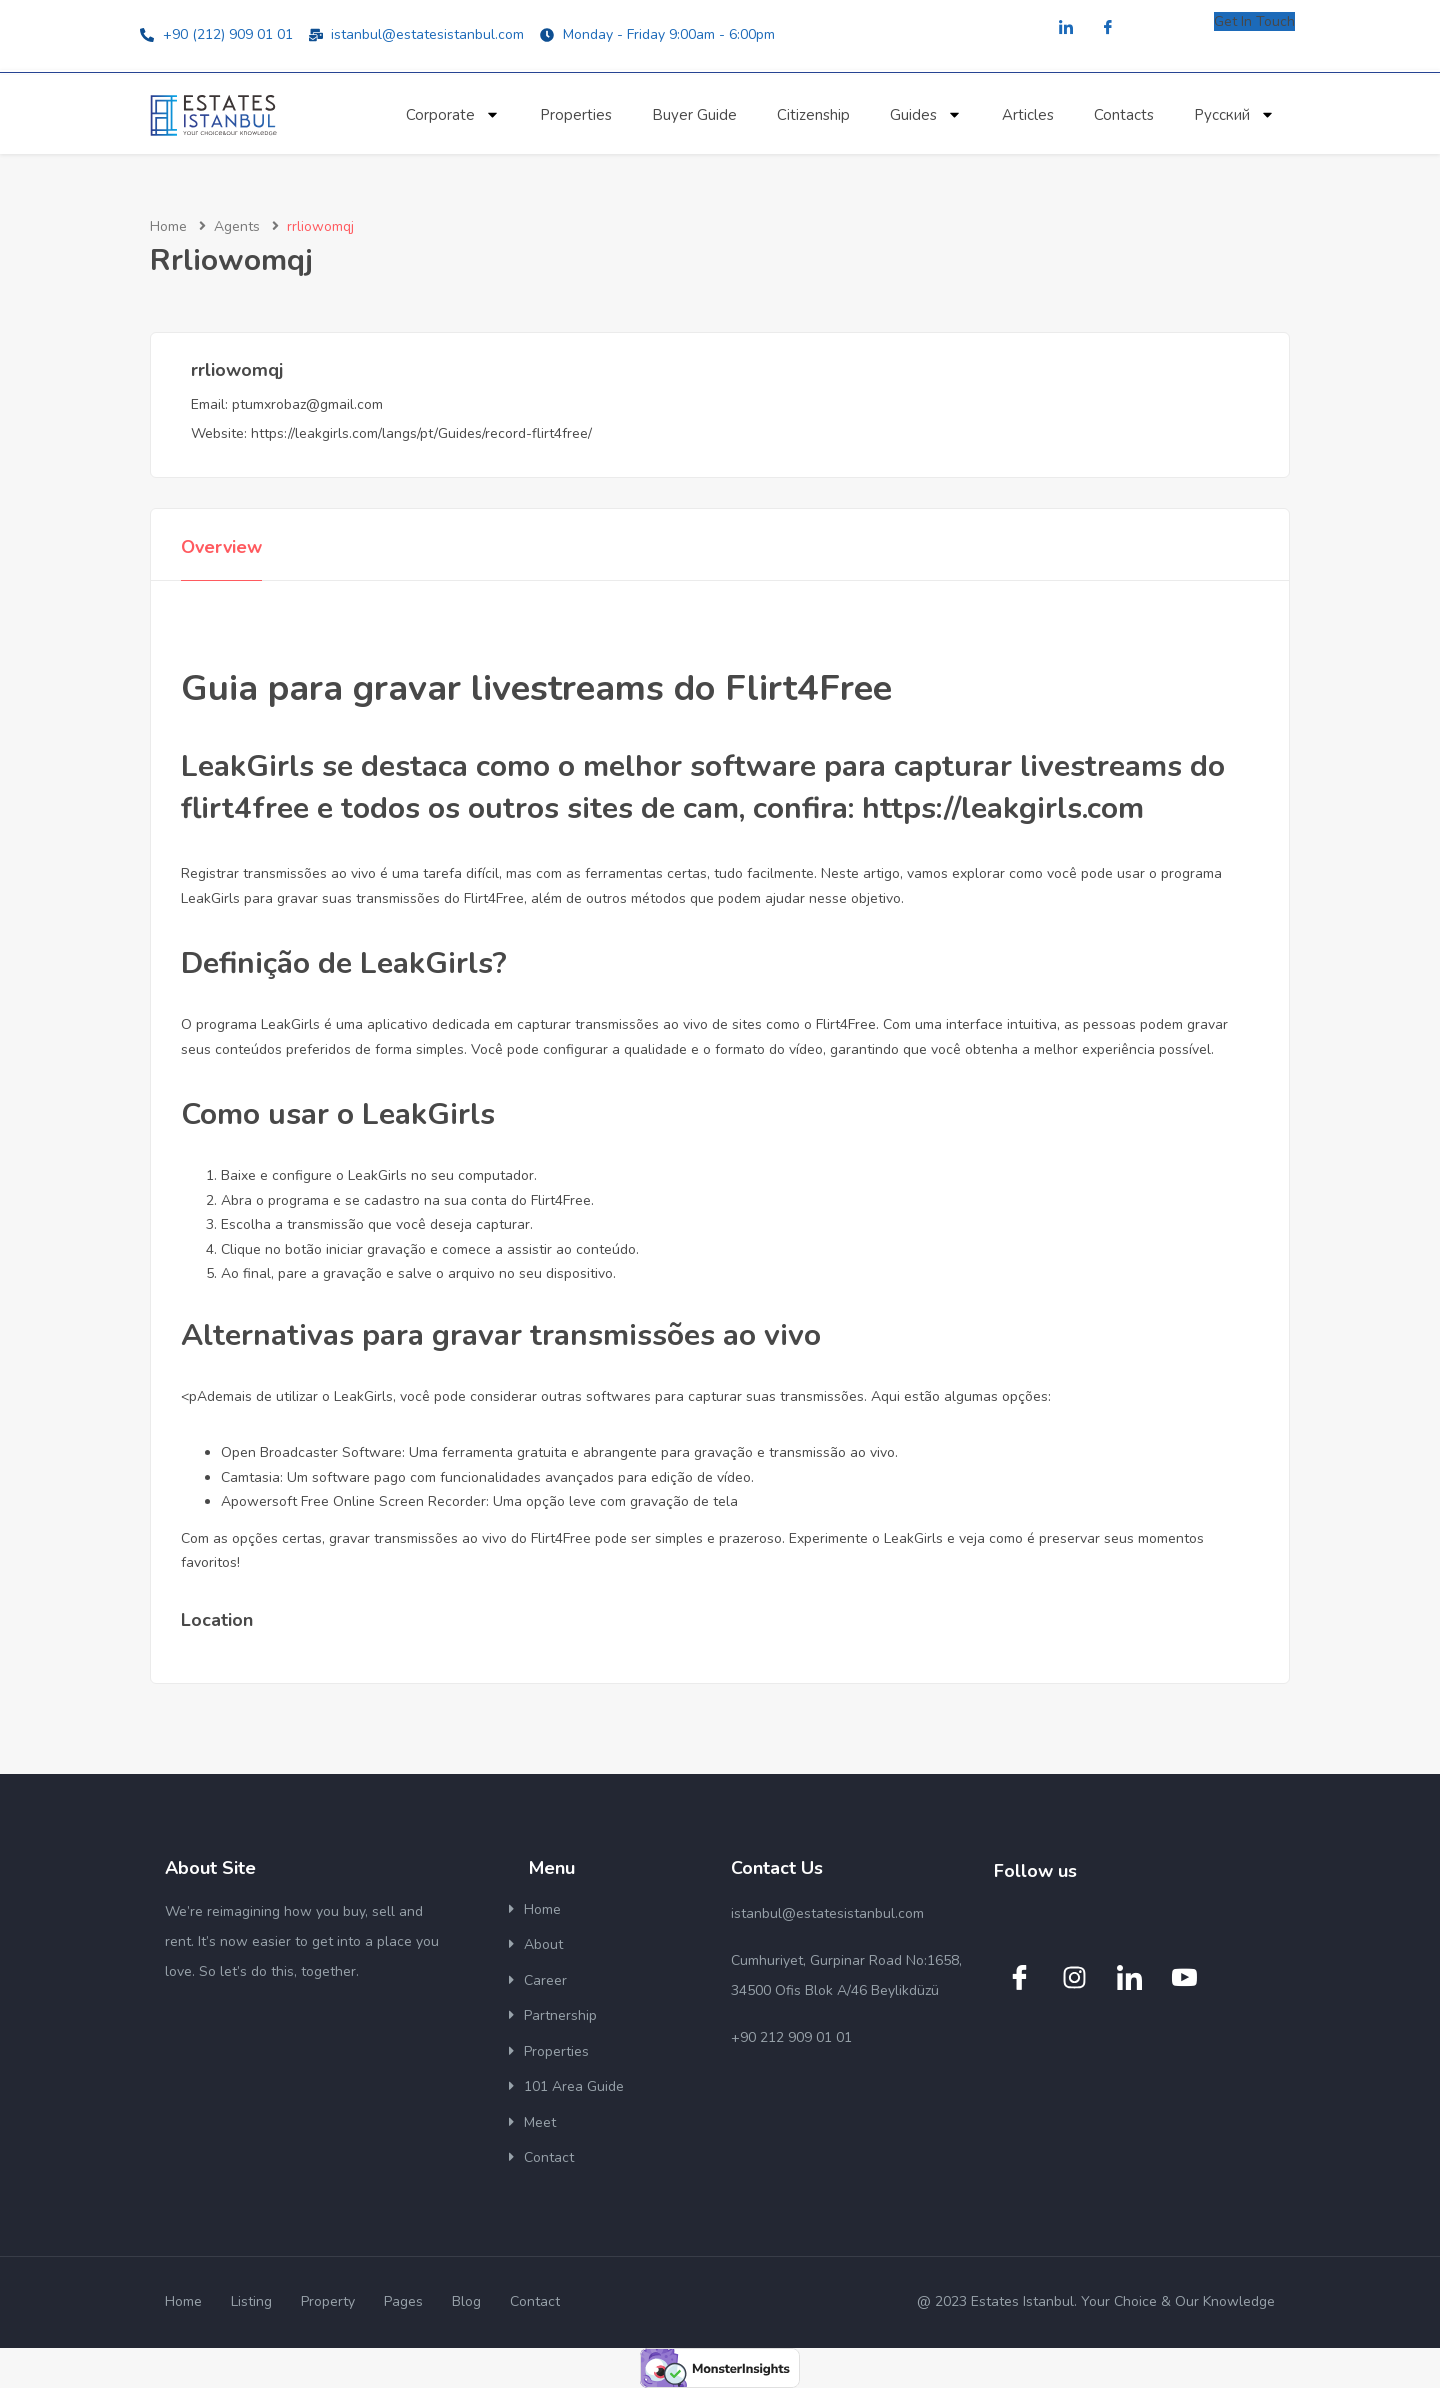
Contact (549, 2157)
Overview (221, 547)
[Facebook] (1108, 28)
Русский (1234, 114)
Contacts (1124, 115)
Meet (540, 2122)
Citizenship (813, 115)
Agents (237, 226)
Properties (576, 115)
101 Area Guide (574, 2086)
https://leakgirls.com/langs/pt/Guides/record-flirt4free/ (421, 433)
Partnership (560, 2015)
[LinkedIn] (1066, 28)
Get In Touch (1254, 21)
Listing (251, 2301)
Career (545, 1980)
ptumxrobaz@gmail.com (307, 404)
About (543, 1944)
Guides (926, 114)
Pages (403, 2301)
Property (328, 2301)
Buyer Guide (694, 115)
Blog (466, 2301)
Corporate (453, 114)
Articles (1028, 115)
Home (168, 226)
